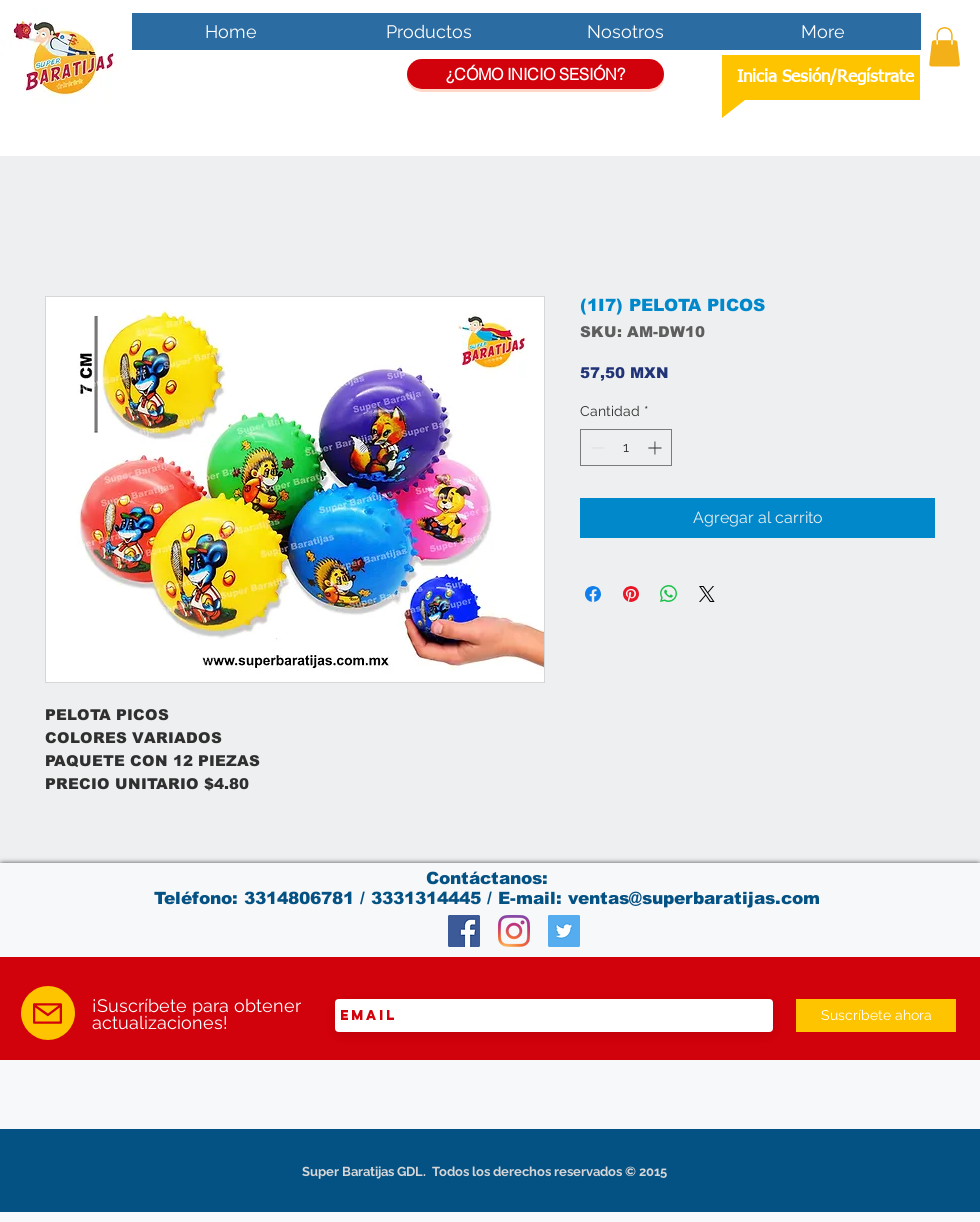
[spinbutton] (626, 447)
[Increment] (656, 447)
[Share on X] (707, 594)
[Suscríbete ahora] (876, 1015)
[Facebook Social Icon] (464, 931)
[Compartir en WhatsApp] (669, 594)
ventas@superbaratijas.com (694, 898)
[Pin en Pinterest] (631, 594)
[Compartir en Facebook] (593, 594)
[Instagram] (514, 931)
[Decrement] (595, 447)
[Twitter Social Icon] (564, 931)
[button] (944, 46)
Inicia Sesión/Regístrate (825, 77)
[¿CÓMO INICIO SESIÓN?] (535, 74)
